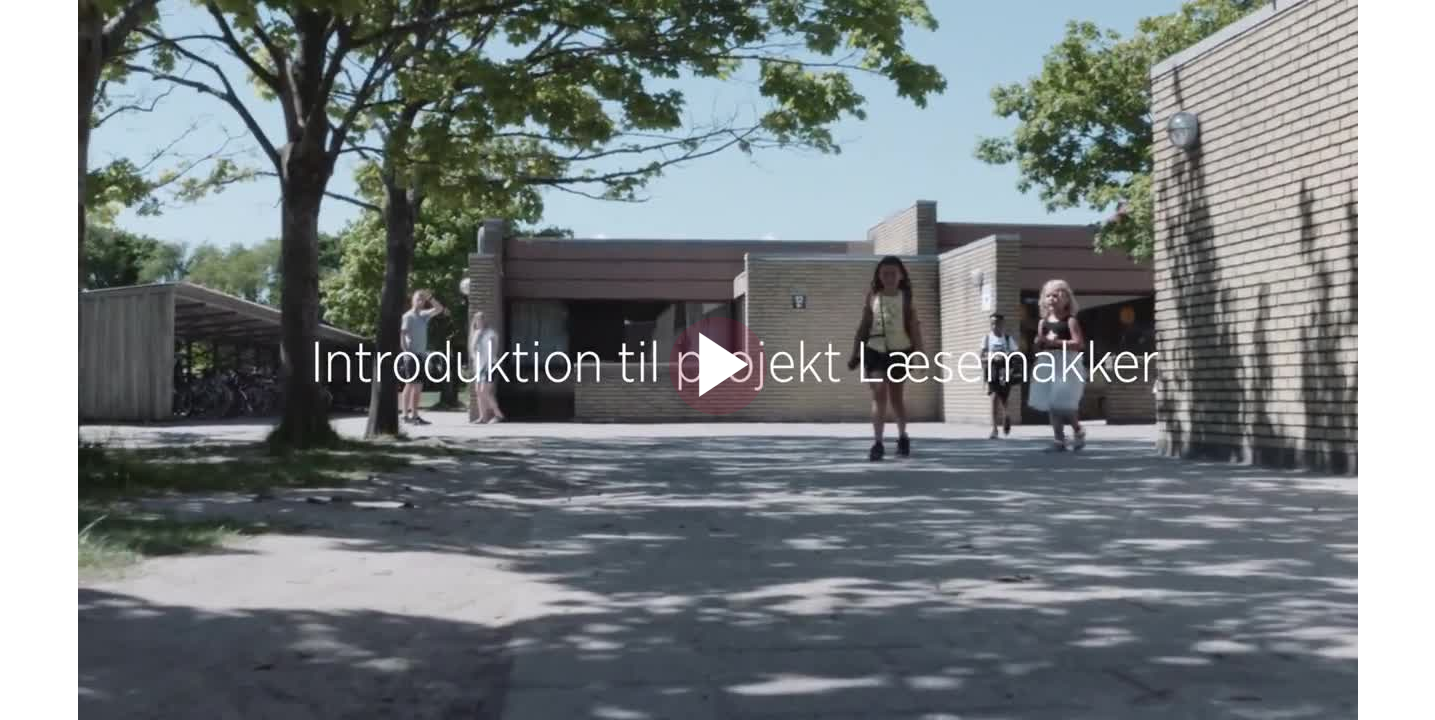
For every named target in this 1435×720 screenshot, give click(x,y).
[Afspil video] (718, 410)
